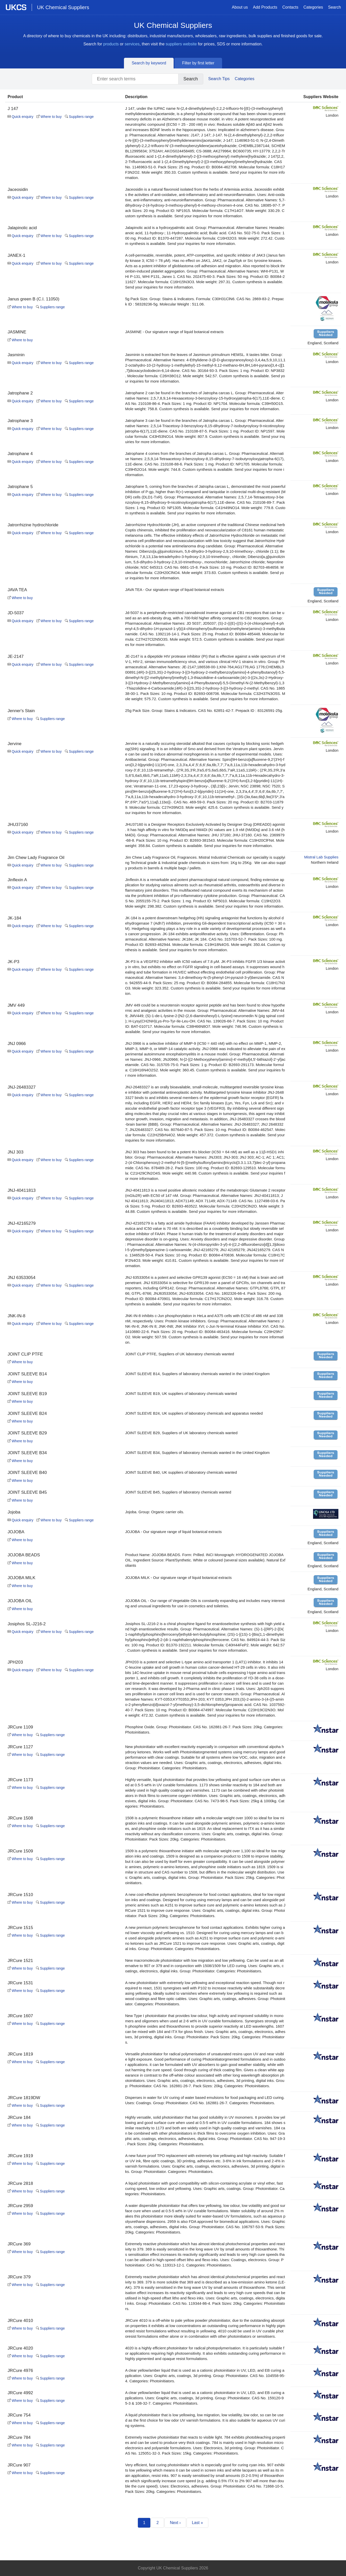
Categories (313, 7)
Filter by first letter (198, 63)
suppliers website (181, 44)
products (111, 44)
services (132, 44)
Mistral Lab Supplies (321, 862)
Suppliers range (79, 117)
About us (240, 7)
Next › (175, 2545)
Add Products (265, 7)
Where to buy (49, 117)
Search (334, 7)
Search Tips (219, 79)
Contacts (290, 7)
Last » (197, 2545)
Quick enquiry (20, 117)
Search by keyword (149, 63)
